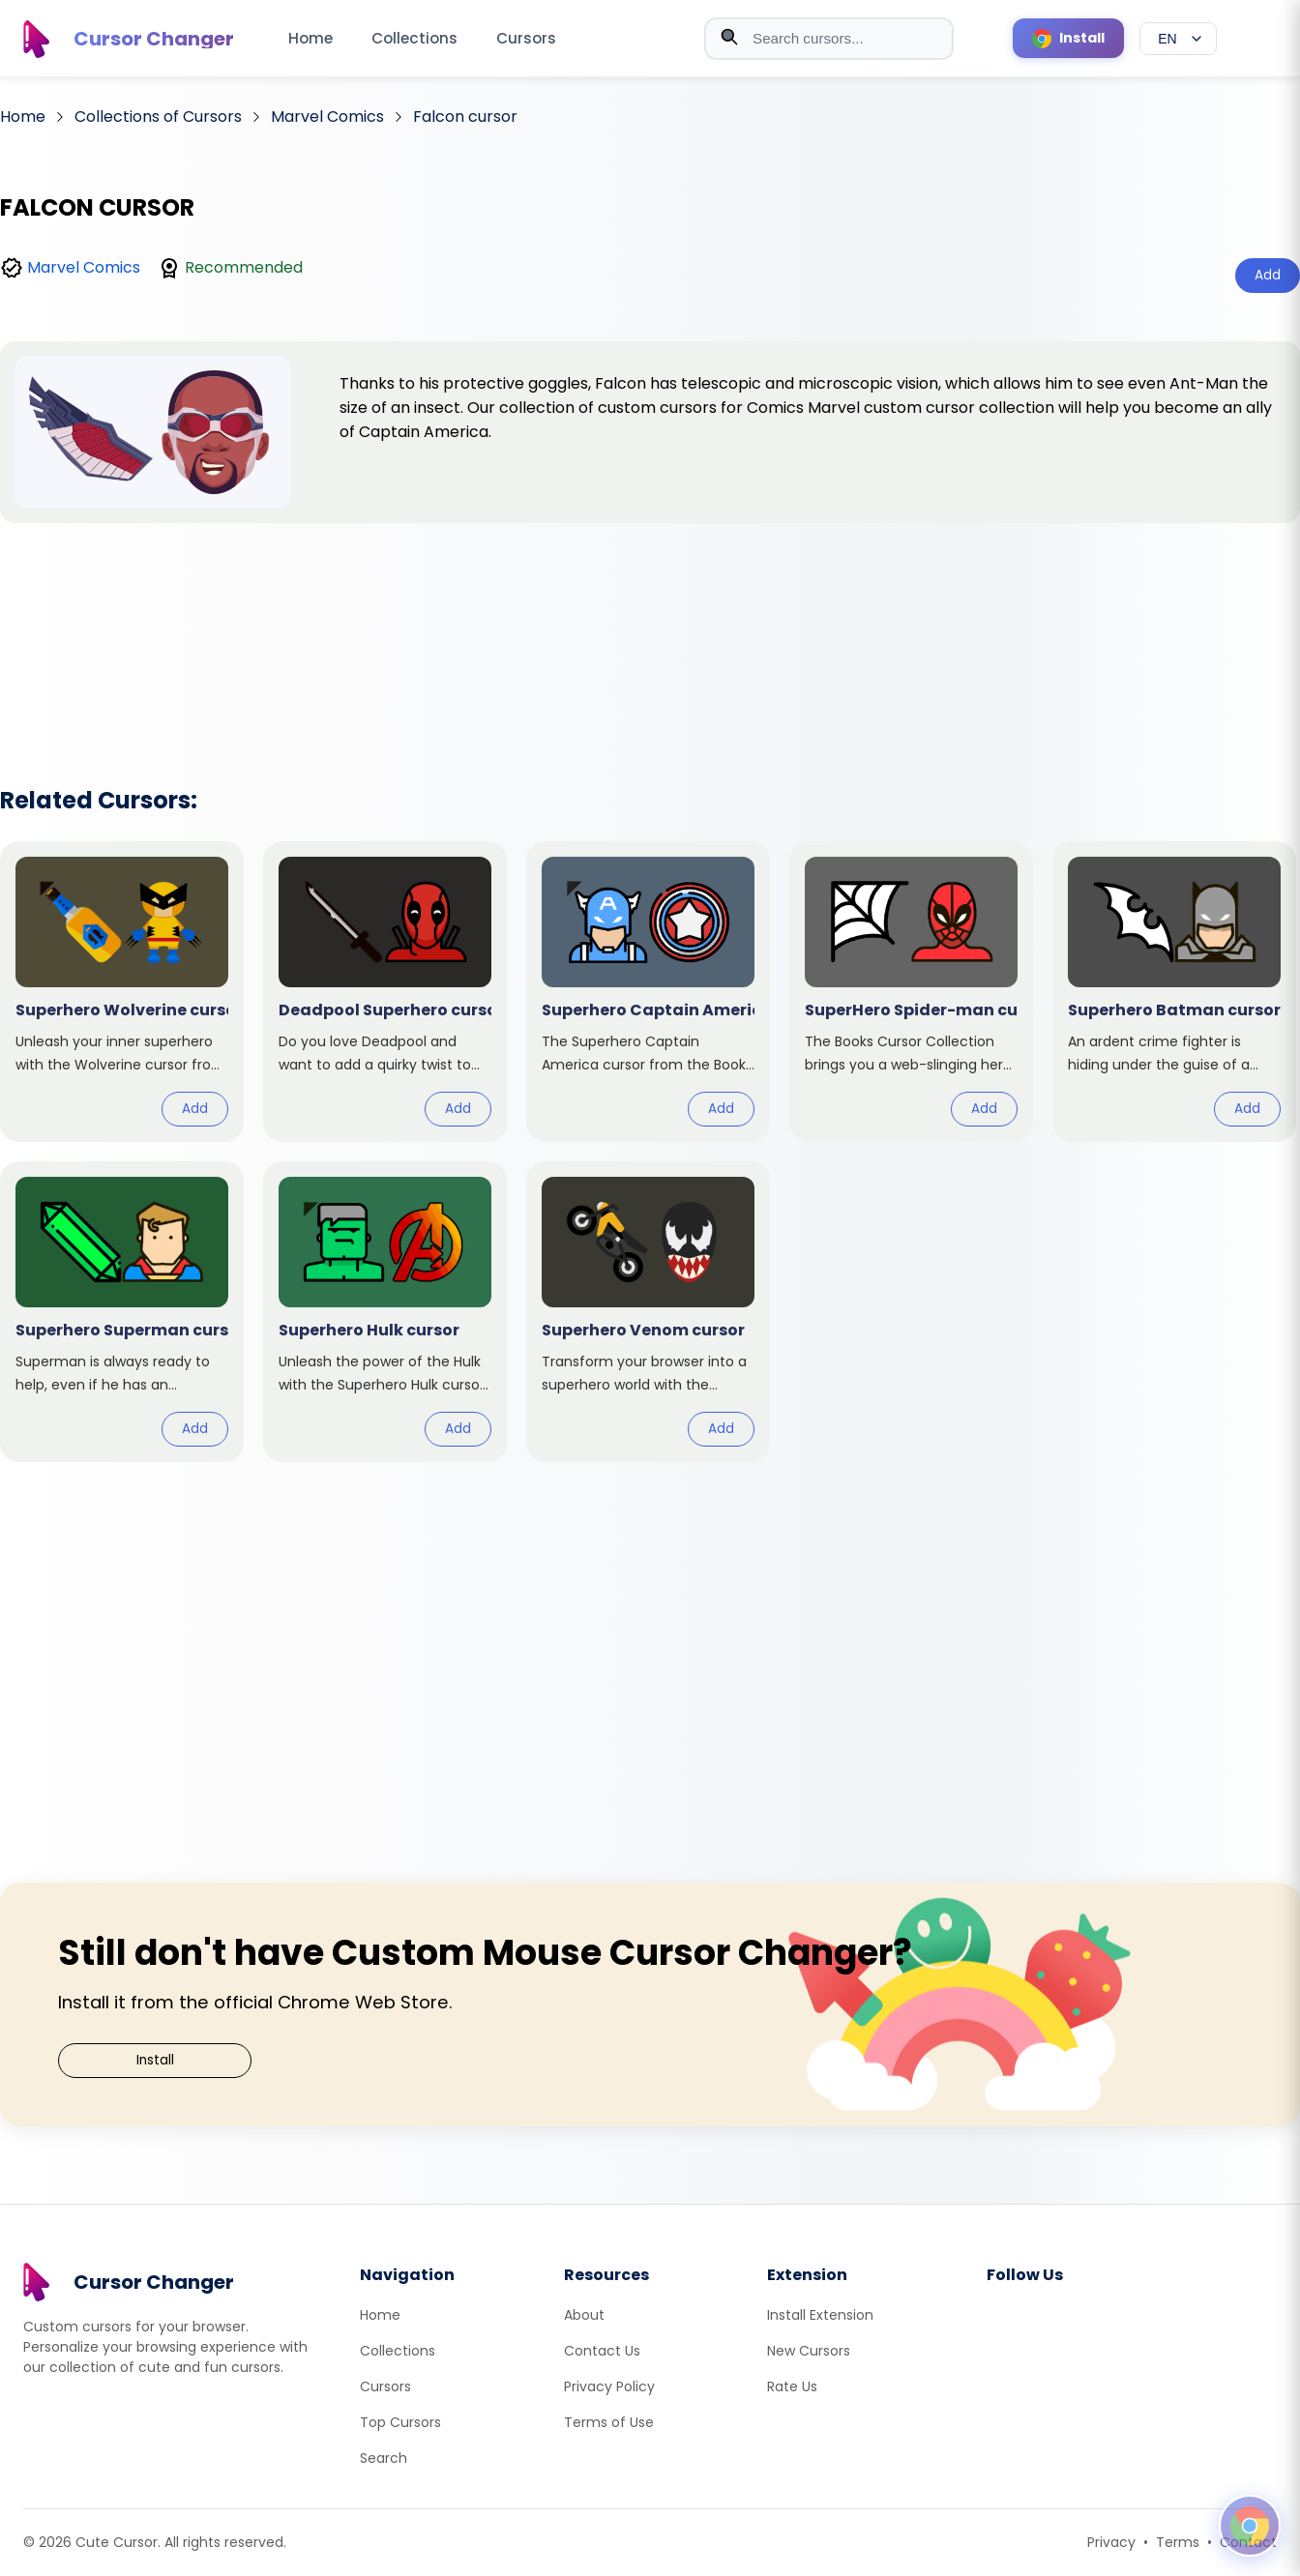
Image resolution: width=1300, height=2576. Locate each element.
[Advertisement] (650, 629)
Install (155, 2060)
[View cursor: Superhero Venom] (648, 1311)
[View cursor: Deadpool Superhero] (385, 991)
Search (383, 2458)
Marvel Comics (83, 267)
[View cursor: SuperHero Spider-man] (911, 991)
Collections (414, 38)
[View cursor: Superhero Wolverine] (122, 991)
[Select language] (1178, 38)
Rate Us (792, 2386)
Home (310, 38)
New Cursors (808, 2350)
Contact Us (602, 2350)
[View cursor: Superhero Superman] (122, 1311)
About (584, 2315)
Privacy (1111, 2542)
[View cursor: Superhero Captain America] (648, 991)
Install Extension (820, 2315)
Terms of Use (609, 2422)
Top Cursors (400, 2422)
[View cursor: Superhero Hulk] (385, 1311)
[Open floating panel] (1250, 2526)
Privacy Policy (609, 2386)
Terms (1177, 2542)
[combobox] (829, 38)
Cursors (526, 38)
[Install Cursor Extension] (1068, 38)
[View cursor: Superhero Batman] (1174, 991)
